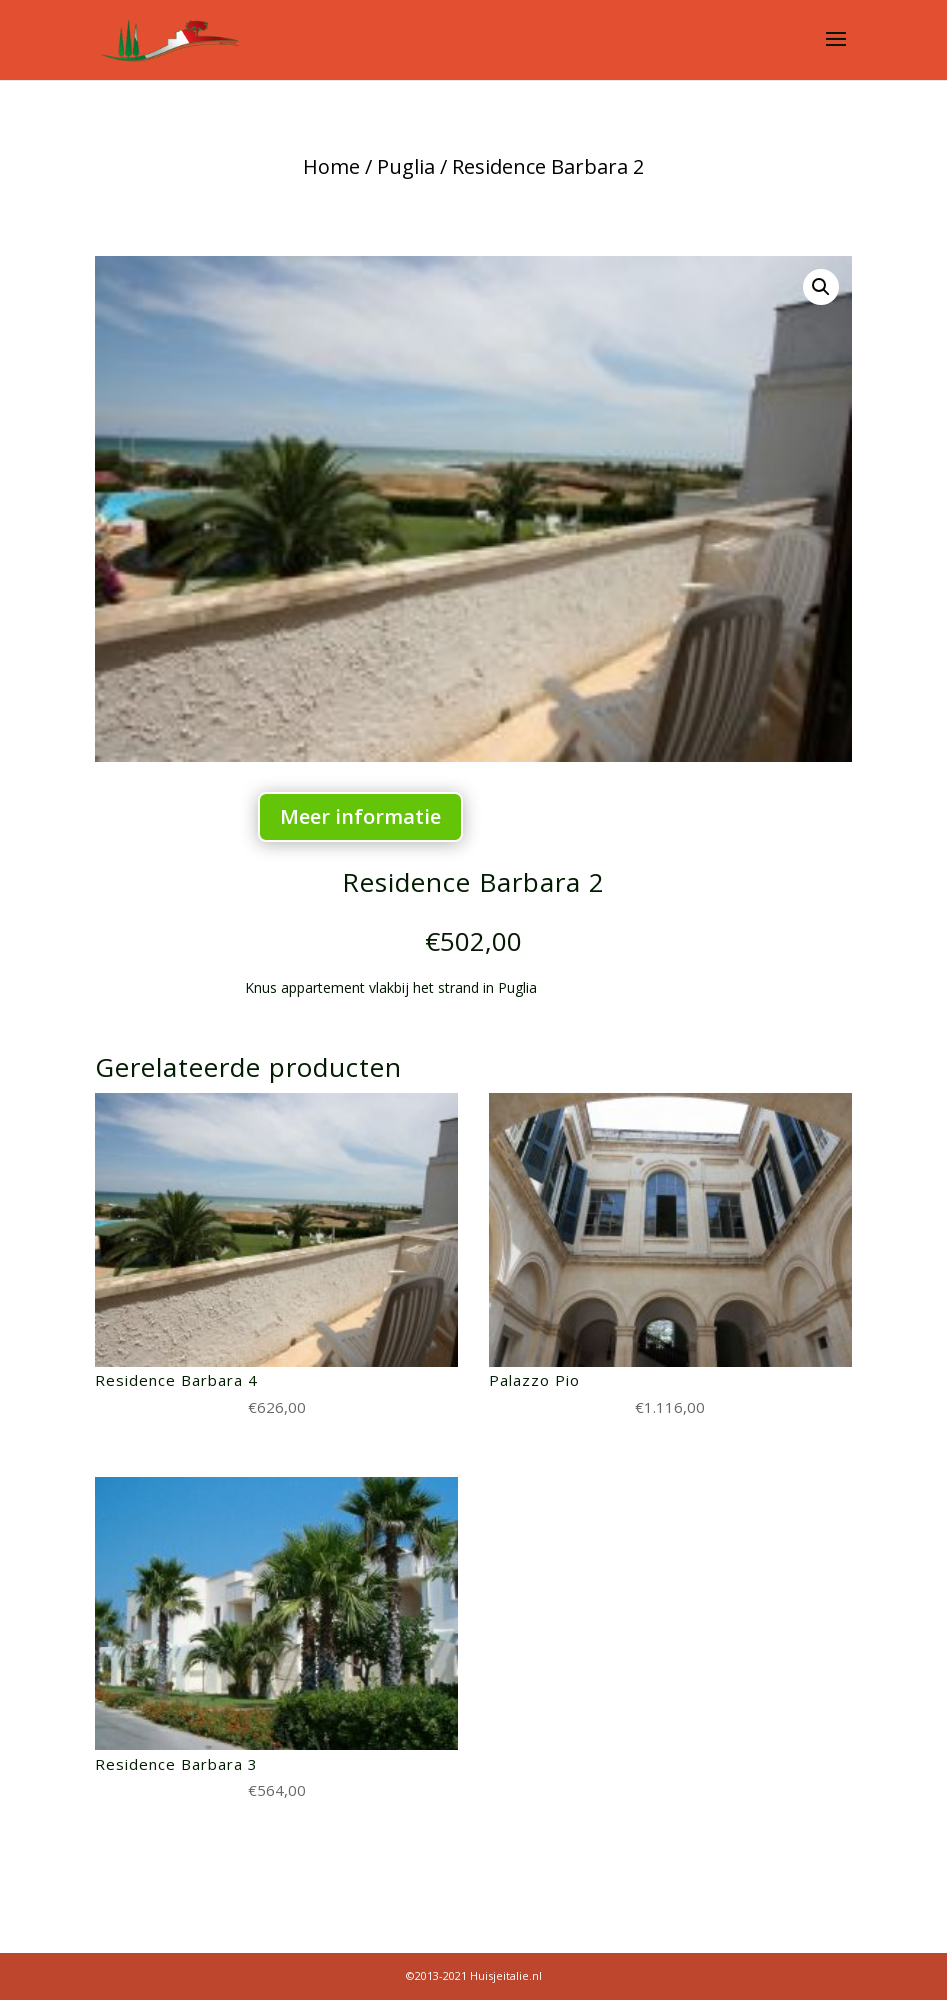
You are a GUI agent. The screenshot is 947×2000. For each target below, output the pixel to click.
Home (331, 166)
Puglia (406, 166)
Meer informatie (360, 816)
